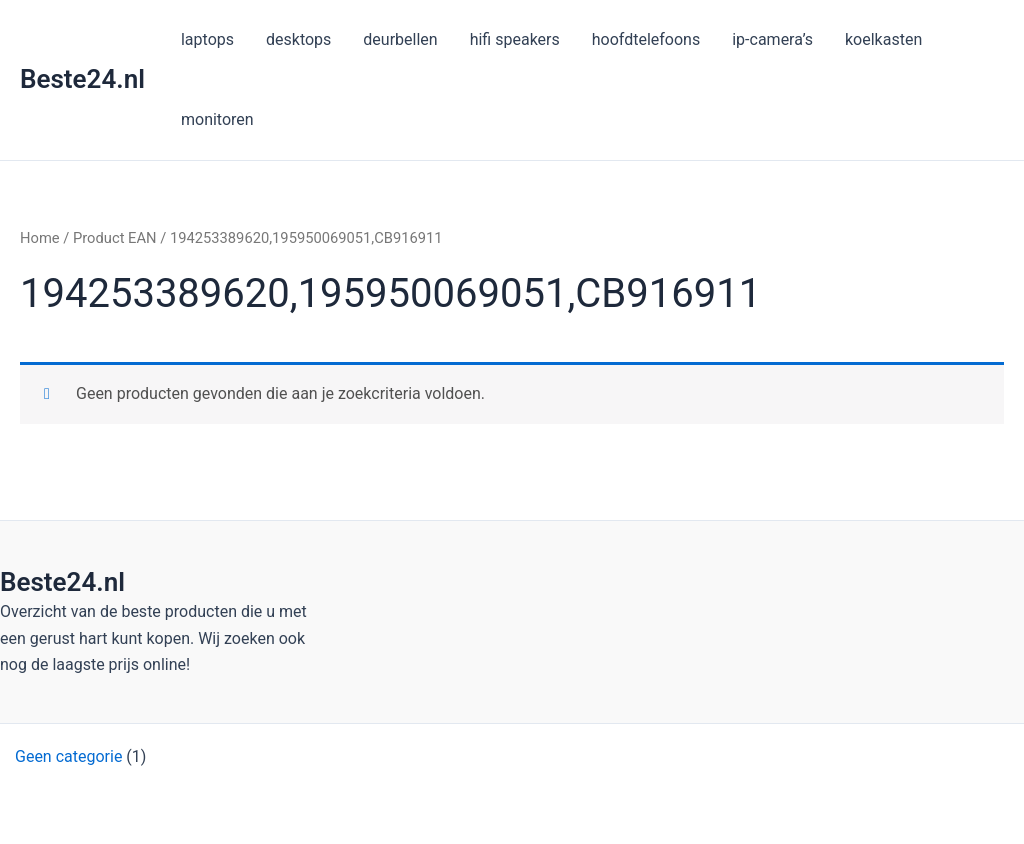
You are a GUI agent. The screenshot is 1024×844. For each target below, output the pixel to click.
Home (40, 238)
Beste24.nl (82, 79)
